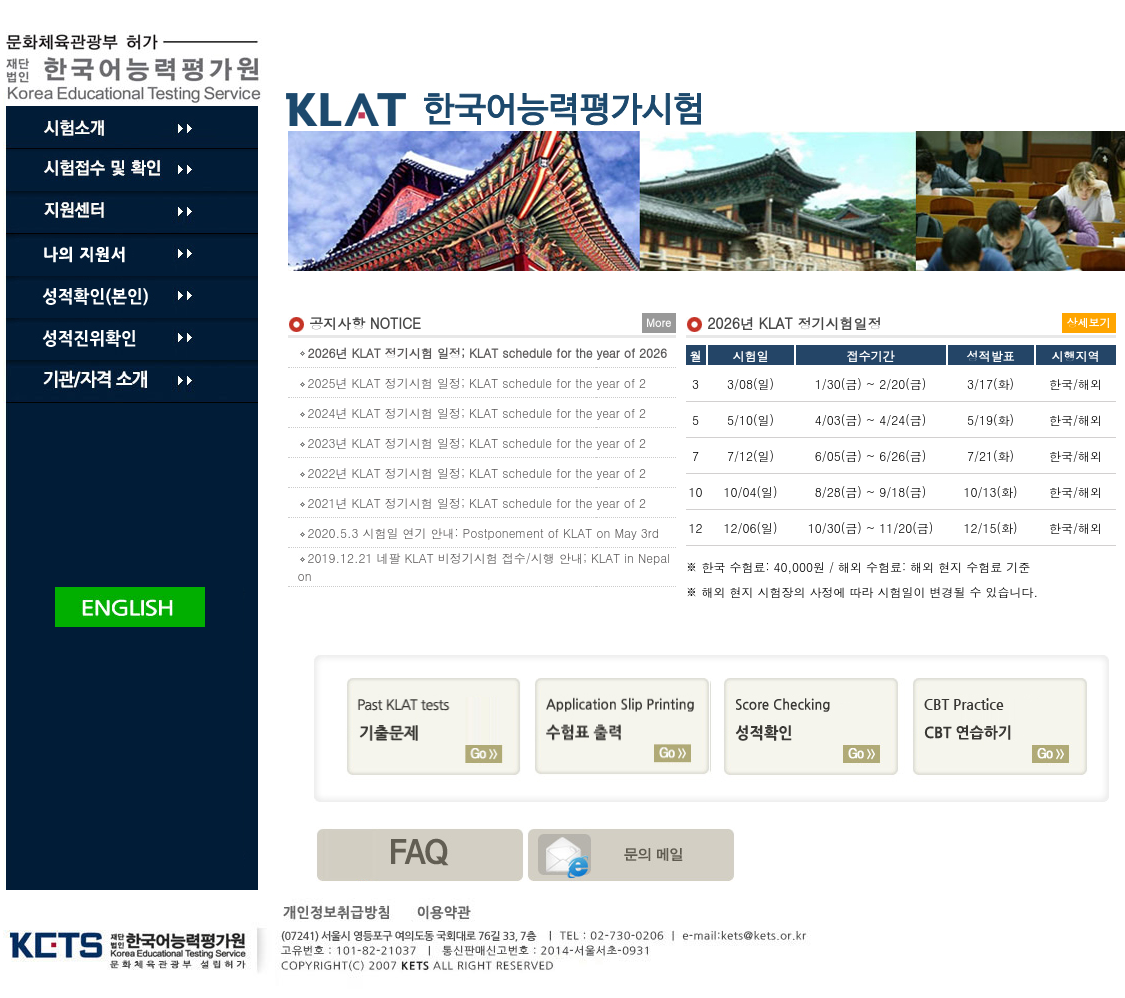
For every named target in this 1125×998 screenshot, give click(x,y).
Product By (136, 68)
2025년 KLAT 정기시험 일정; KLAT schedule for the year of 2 (472, 382)
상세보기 (1089, 322)
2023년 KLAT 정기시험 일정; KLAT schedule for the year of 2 (472, 442)
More (658, 322)
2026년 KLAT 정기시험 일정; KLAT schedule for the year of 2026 (483, 352)
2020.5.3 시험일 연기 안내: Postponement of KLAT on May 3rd (478, 532)
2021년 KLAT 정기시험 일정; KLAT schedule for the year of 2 (472, 502)
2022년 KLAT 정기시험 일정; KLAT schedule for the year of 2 (472, 472)
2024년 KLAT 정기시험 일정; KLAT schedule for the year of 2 (472, 412)
